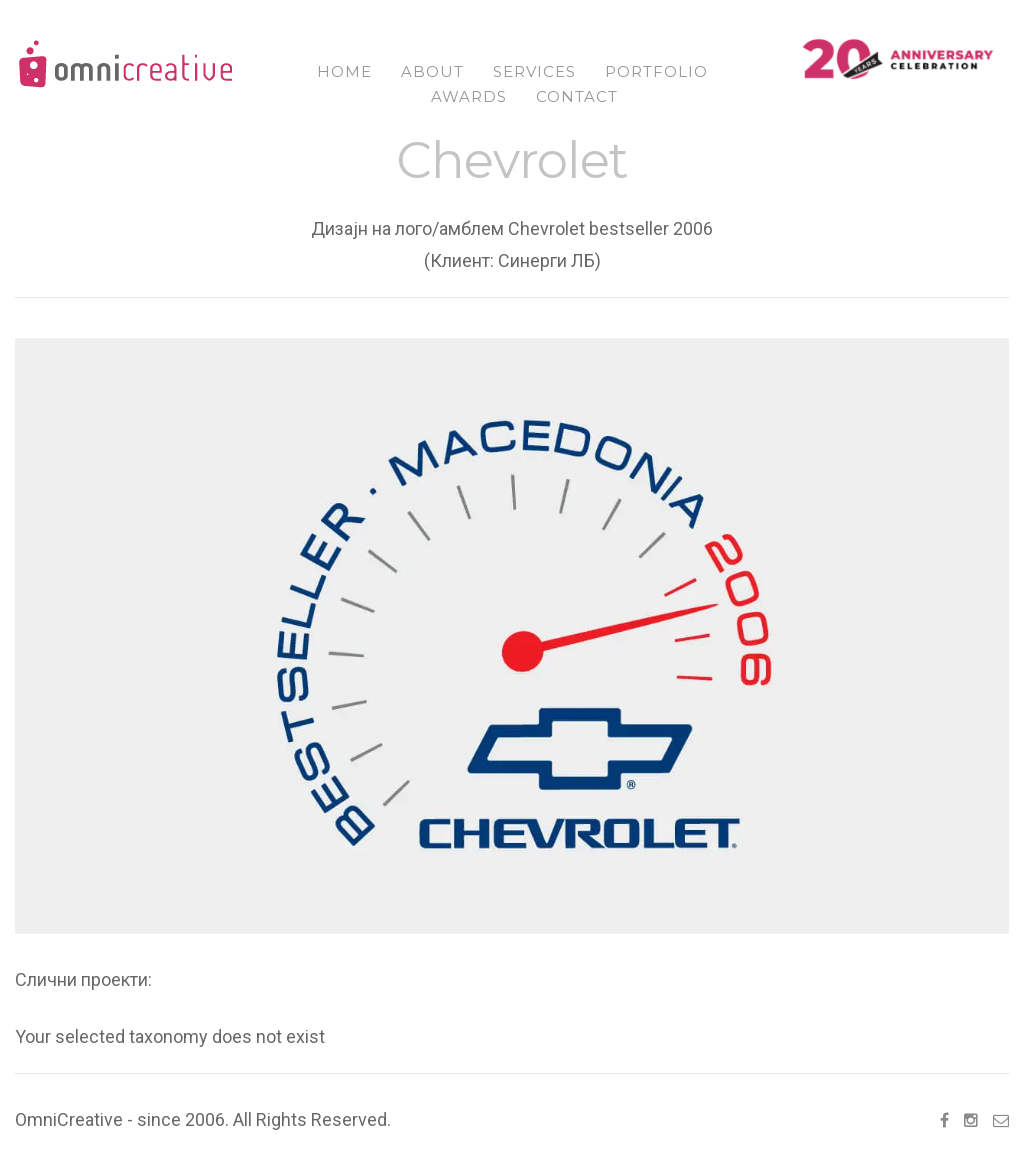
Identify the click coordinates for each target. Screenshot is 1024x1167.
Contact (577, 96)
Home (344, 71)
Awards (469, 96)
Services (534, 71)
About (432, 71)
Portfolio (656, 71)
